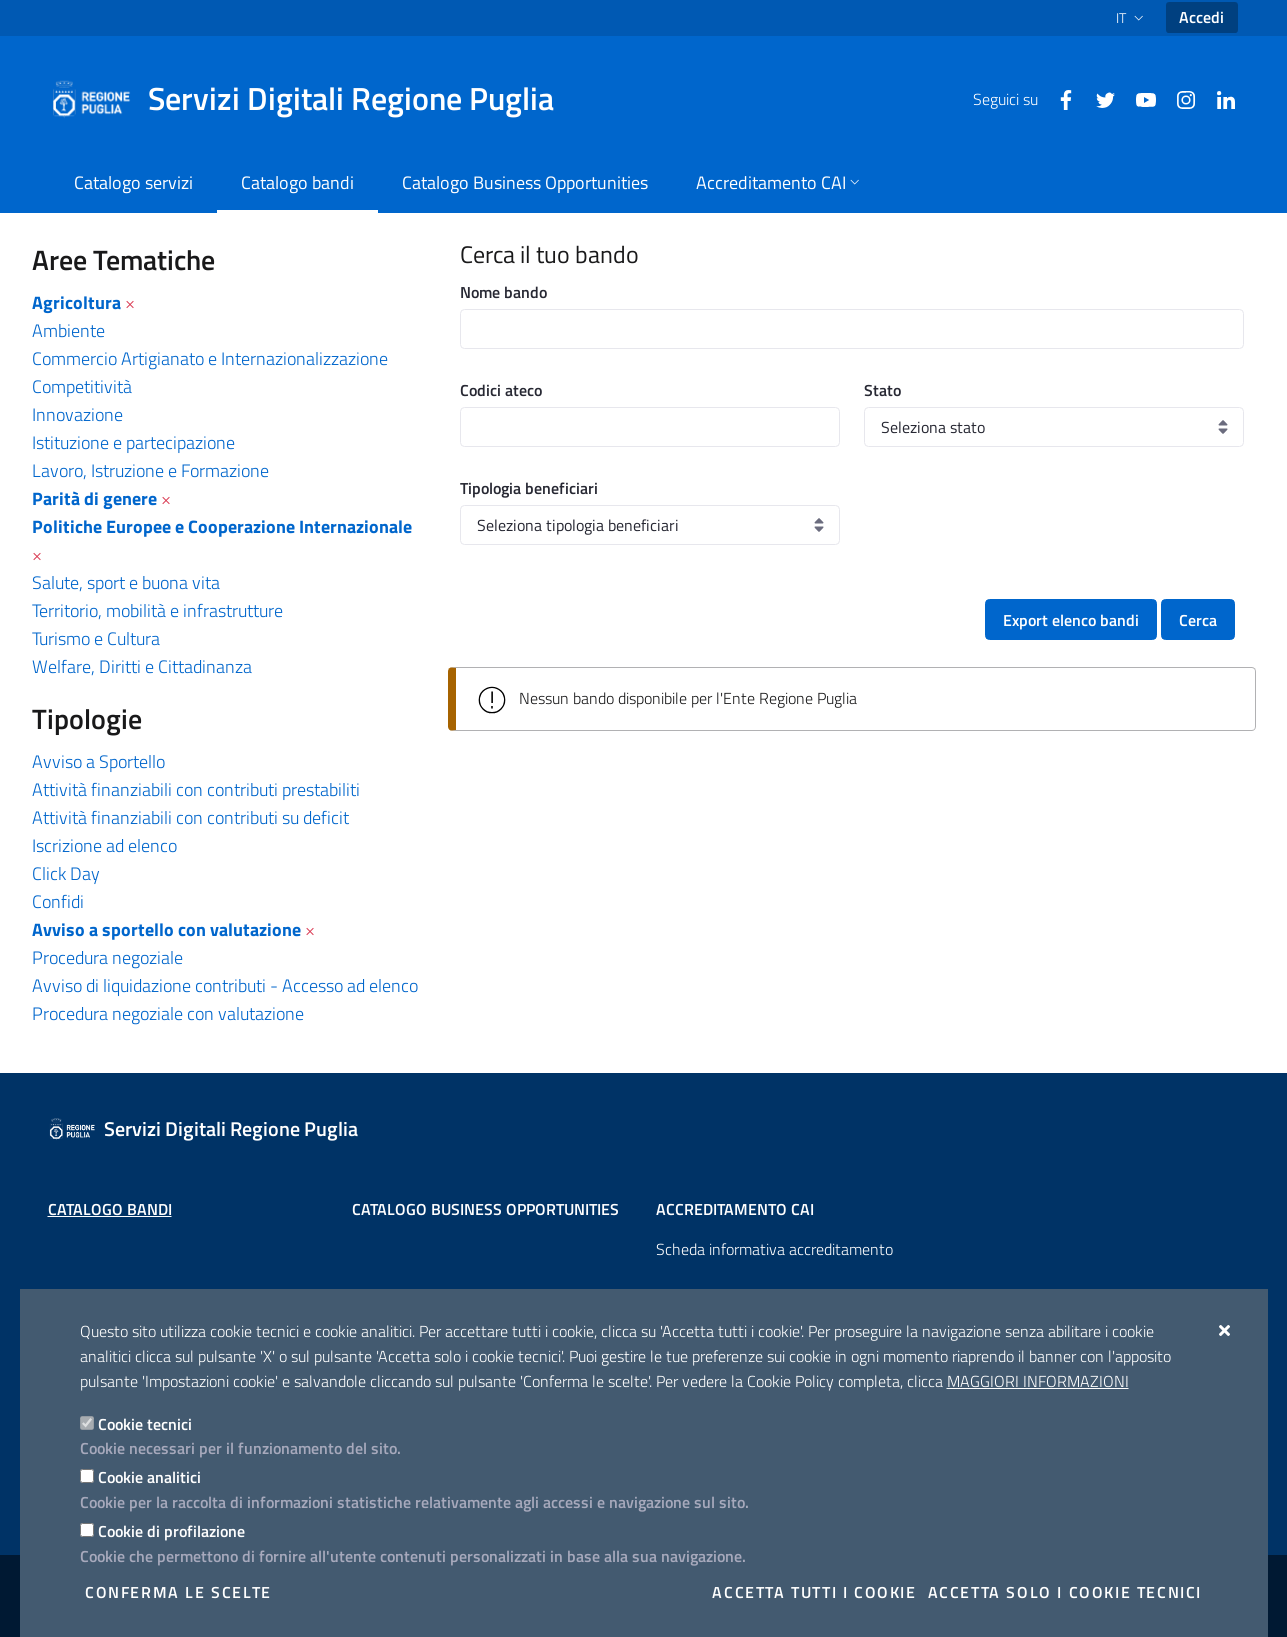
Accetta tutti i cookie (814, 1592)
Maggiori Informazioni (1038, 1381)
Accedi (1201, 17)
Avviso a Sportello (98, 761)
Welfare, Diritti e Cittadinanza (142, 666)
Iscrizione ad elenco (104, 845)
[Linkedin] (1218, 98)
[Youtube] (1138, 98)
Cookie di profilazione (171, 1531)
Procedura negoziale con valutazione (168, 1013)
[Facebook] (1058, 98)
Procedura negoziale (107, 957)
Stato (882, 390)
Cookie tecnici (145, 1424)
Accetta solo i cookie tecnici (1065, 1592)
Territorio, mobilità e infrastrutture (157, 610)
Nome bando (503, 292)
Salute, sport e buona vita (126, 582)
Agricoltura (76, 302)
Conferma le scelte (178, 1592)
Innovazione (77, 414)
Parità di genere (94, 498)
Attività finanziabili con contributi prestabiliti (196, 789)
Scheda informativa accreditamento (774, 1249)
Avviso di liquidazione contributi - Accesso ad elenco (225, 985)
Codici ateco (501, 390)
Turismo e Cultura (96, 638)
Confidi (58, 901)
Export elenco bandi (1071, 620)
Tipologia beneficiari (529, 488)
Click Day (66, 873)
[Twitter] (1098, 98)
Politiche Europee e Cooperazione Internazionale (222, 526)
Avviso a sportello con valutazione (166, 929)
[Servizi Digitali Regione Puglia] (314, 99)
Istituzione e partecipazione (133, 442)
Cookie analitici (149, 1477)
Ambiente (68, 330)
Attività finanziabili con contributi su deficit (190, 817)
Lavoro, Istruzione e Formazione (150, 470)
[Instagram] (1178, 98)
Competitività (82, 386)
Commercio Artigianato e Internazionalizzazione (210, 358)
